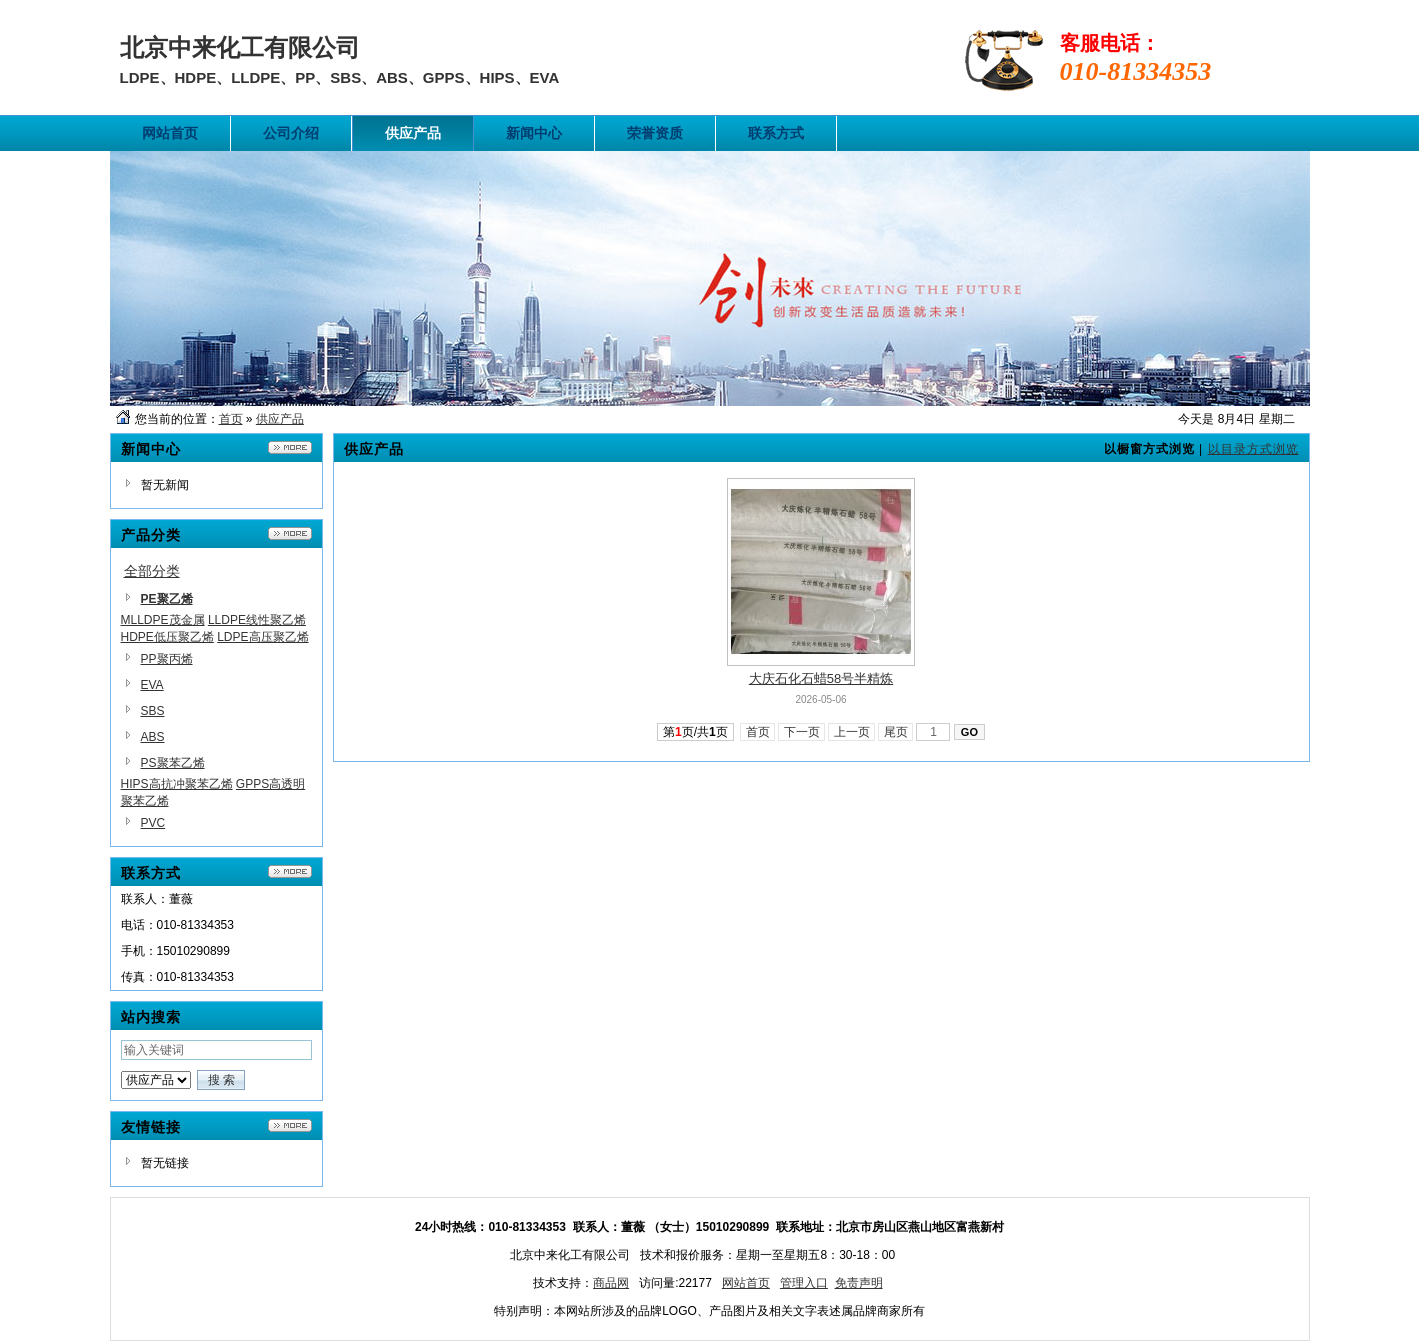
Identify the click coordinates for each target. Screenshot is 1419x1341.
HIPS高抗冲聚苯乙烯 (177, 784)
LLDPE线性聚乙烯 (257, 620)
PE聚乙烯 (167, 599)
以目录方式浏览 (1253, 449)
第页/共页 (695, 732)
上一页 (851, 732)
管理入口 (804, 1283)
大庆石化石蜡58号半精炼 (821, 678)
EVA (152, 685)
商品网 (611, 1283)
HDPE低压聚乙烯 (167, 637)
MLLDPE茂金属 (163, 620)
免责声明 (859, 1283)
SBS (153, 711)
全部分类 (152, 571)
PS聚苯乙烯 (173, 763)
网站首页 (746, 1283)
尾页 (895, 732)
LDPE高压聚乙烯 (262, 637)
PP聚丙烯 (167, 659)
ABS (153, 737)
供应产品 (280, 419)
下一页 (801, 732)
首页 (231, 419)
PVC (153, 823)
